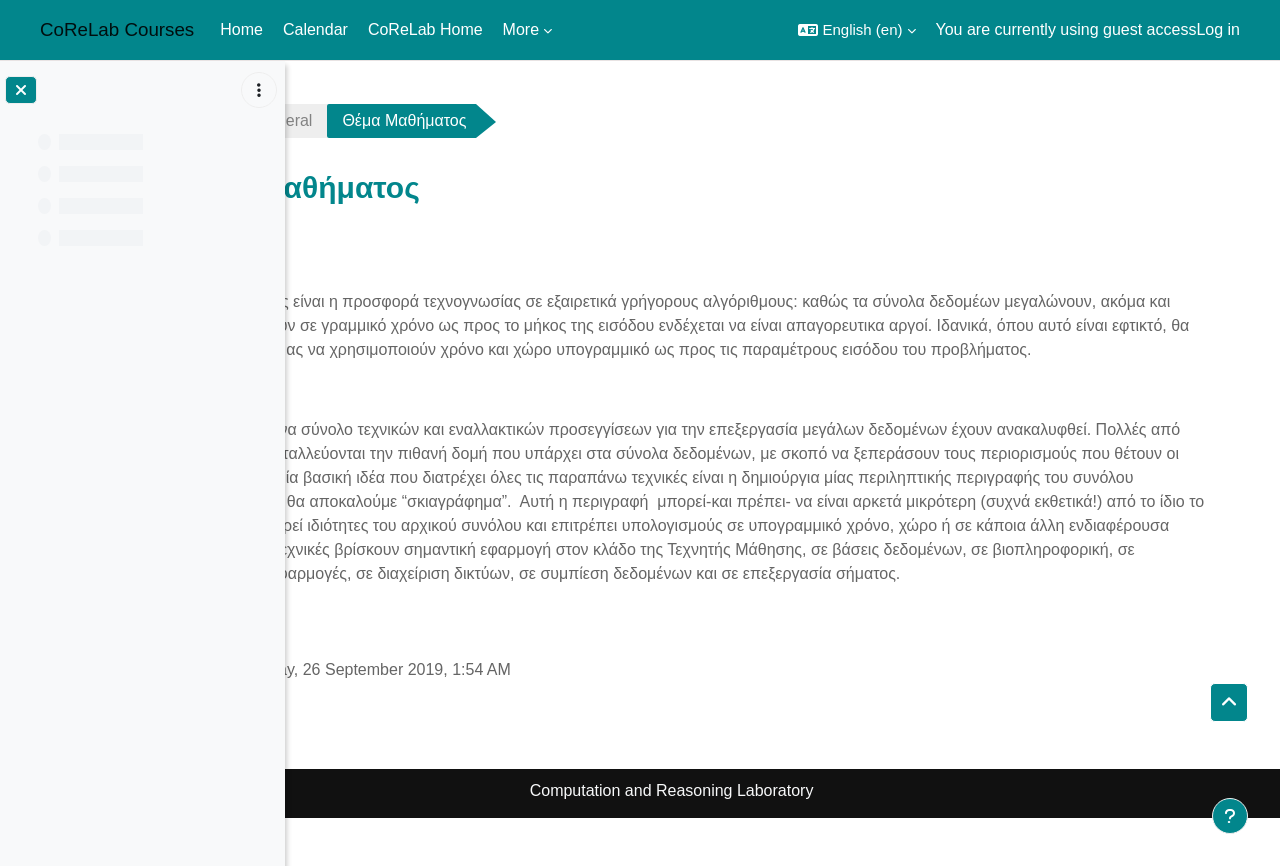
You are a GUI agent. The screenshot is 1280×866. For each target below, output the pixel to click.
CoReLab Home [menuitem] (425, 29)
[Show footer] (1230, 816)
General (467, 120)
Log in (1218, 29)
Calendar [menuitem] (315, 29)
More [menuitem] (521, 29)
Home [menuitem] (241, 29)
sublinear (355, 120)
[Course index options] (259, 90)
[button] (856, 30)
